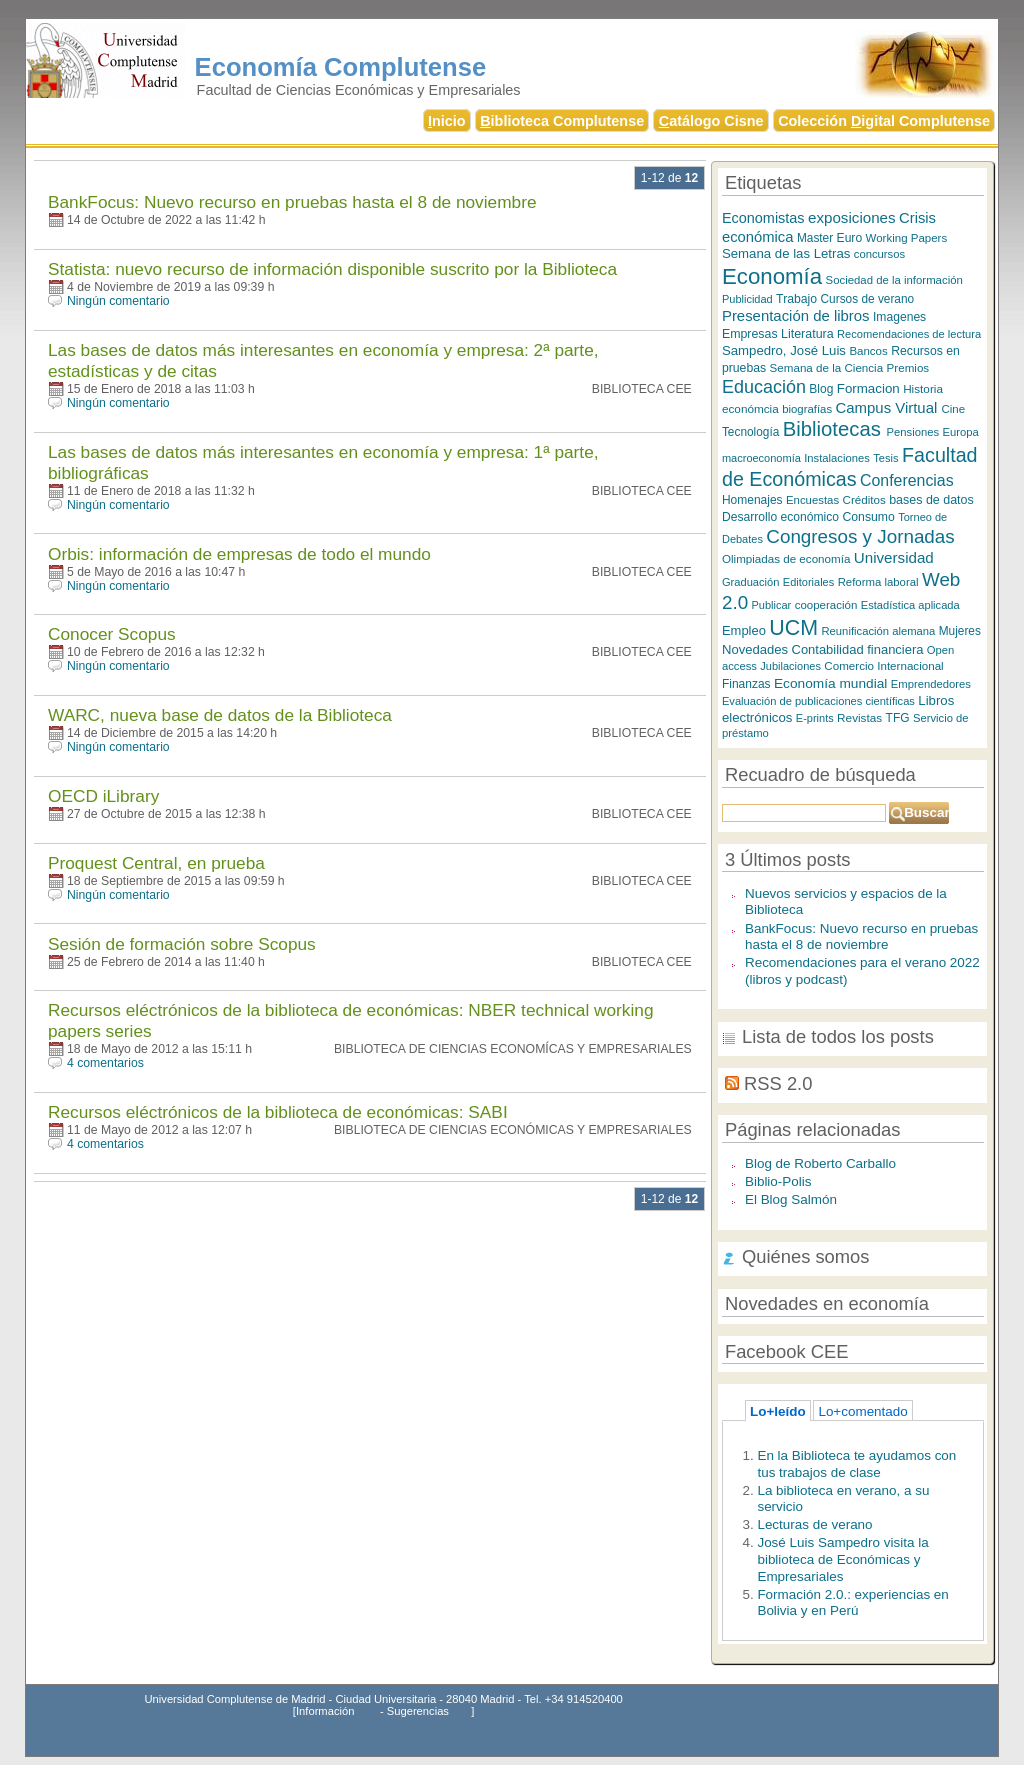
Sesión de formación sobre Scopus (182, 944)
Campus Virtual (889, 407)
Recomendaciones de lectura (909, 334)
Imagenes (899, 317)
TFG (898, 718)
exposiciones (852, 217)
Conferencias (907, 480)
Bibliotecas (835, 429)
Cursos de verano (868, 299)
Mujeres (960, 631)
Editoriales (808, 582)
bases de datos (931, 500)
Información (325, 1711)
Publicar (772, 605)
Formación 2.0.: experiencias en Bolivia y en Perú (852, 1603)
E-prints (815, 718)
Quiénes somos (806, 1256)
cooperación (826, 605)
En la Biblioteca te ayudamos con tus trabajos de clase (856, 1464)
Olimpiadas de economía (786, 558)
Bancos (868, 351)
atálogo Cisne (711, 121)
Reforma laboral (878, 582)
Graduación (751, 582)
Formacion (868, 388)
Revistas (859, 717)
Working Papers (907, 238)
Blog (821, 389)
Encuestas (812, 500)
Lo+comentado (862, 1411)
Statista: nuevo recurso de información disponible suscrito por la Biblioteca (332, 269)
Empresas (750, 334)
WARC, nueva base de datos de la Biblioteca (220, 715)
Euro (850, 238)
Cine (953, 409)
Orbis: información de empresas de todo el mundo (239, 554)
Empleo (744, 630)
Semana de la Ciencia (827, 367)
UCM (793, 628)
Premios (908, 367)
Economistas (763, 218)
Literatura (807, 334)
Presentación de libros (796, 315)
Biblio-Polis (778, 1181)
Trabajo (796, 299)
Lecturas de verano (814, 1524)
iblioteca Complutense (562, 121)
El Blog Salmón (791, 1199)
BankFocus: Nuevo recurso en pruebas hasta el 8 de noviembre (292, 202)
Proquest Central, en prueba (156, 863)
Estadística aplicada (910, 605)
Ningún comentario (118, 301)
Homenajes (752, 500)
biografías (807, 409)
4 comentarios (105, 1063)
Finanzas (746, 684)
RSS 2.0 (778, 1083)
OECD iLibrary (103, 796)
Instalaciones (837, 458)
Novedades (755, 649)
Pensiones (913, 432)
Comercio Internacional (883, 665)
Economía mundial (830, 683)
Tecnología (750, 432)
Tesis (885, 458)
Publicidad (747, 299)
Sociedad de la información (894, 280)
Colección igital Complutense (884, 121)
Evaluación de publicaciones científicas (818, 701)
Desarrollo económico (780, 517)
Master (815, 238)
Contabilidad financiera (858, 649)
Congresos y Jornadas (860, 536)
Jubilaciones (790, 666)
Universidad (894, 557)
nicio (447, 121)
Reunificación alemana (878, 631)
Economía (772, 276)
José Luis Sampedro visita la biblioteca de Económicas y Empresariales (842, 1559)
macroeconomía (761, 458)
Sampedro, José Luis (784, 350)
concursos (879, 254)
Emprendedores (931, 684)
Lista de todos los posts (838, 1036)
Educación (764, 387)
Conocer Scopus (112, 634)
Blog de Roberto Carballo (820, 1163)
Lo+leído (778, 1411)
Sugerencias (418, 1711)
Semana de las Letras (786, 253)
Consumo (868, 517)
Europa (960, 432)
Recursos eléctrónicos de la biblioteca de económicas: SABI (278, 1112)
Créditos (864, 499)
